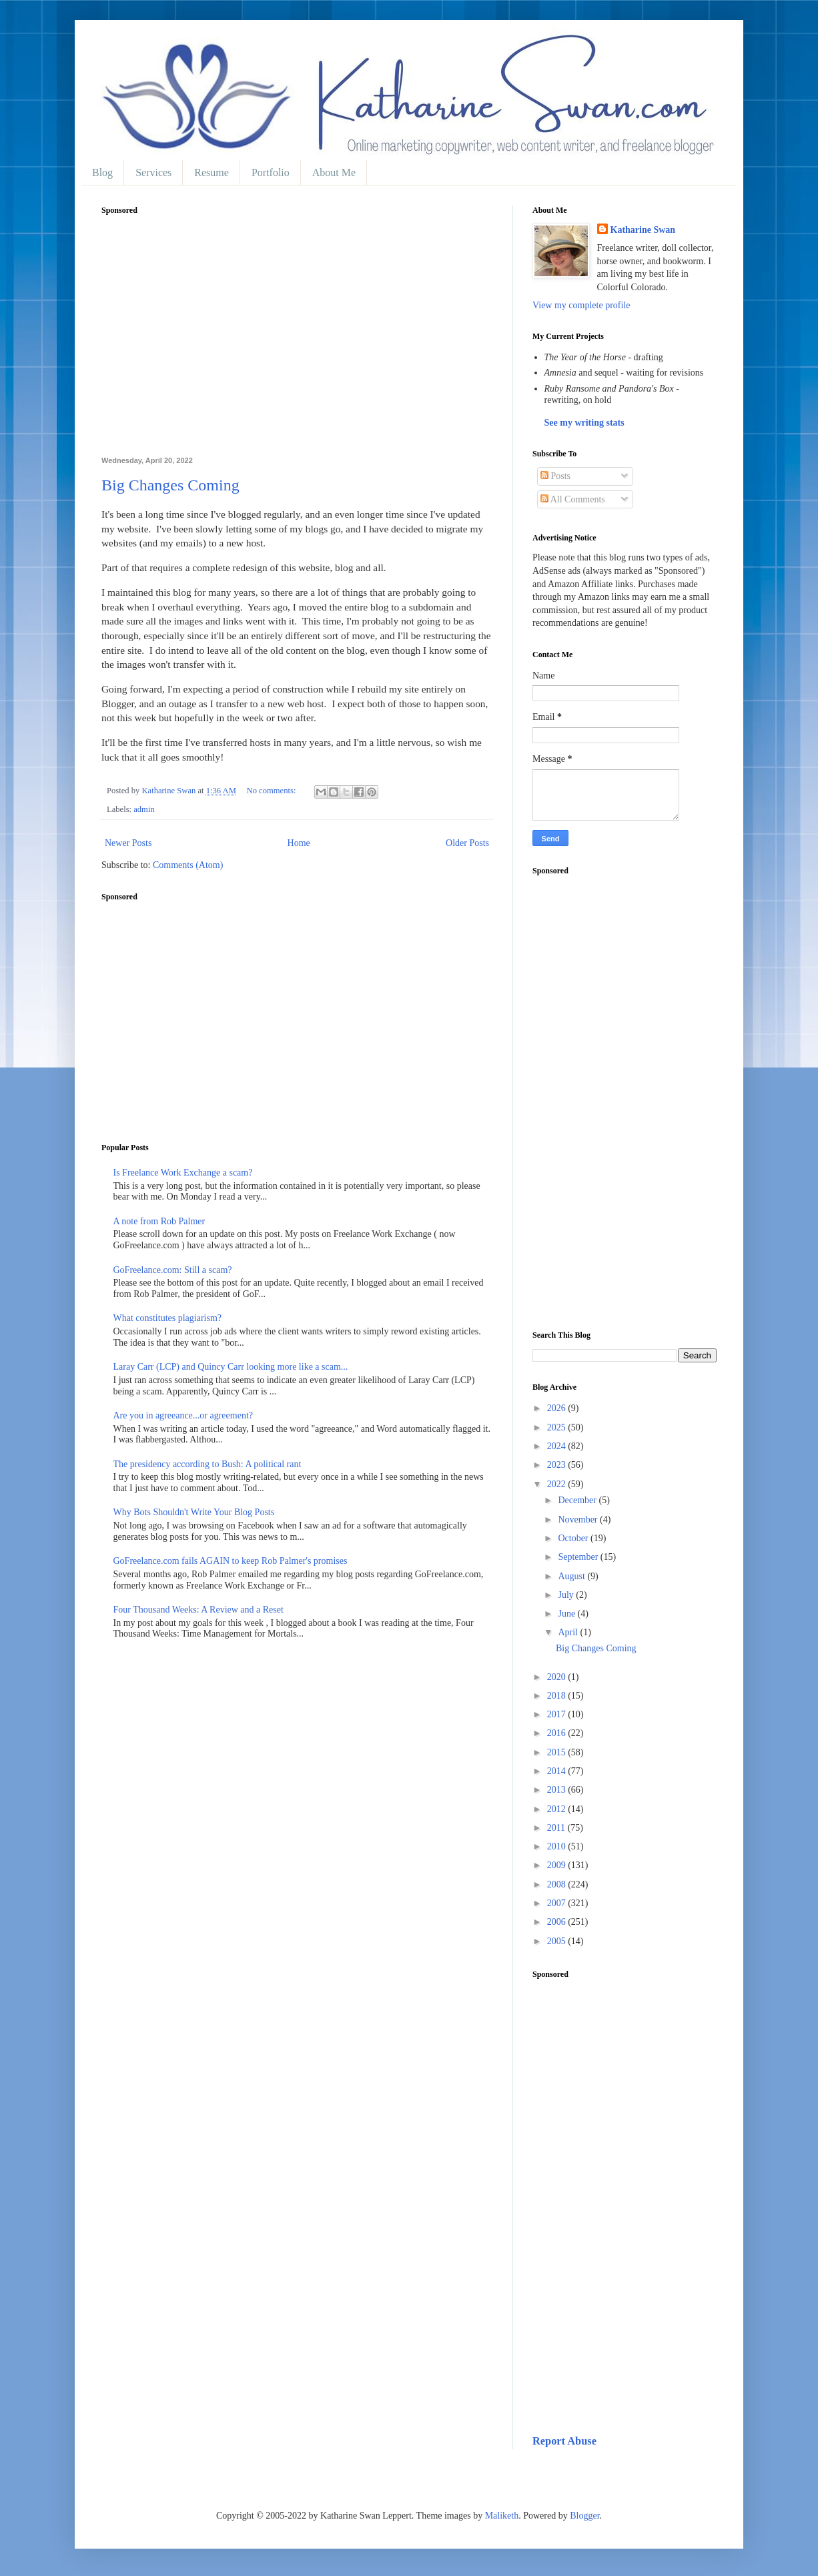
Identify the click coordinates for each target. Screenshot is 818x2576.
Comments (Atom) (188, 865)
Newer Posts (128, 843)
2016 (557, 1733)
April (569, 1632)
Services (153, 172)
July (567, 1595)
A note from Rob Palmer (159, 1221)
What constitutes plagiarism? (167, 1318)
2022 (557, 1484)
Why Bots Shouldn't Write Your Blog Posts (194, 1512)
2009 (557, 1865)
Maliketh (502, 2516)
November (579, 1520)
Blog (102, 172)
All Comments (572, 499)
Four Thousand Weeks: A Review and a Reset (198, 1610)
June (567, 1614)
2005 (557, 1941)
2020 (557, 1677)
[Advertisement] (296, 343)
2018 (557, 1696)
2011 (557, 1828)
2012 (557, 1809)
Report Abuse (564, 2441)
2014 (557, 1771)
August (572, 1576)
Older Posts (467, 843)
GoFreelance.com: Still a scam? (172, 1270)
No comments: (272, 790)
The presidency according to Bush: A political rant (207, 1464)
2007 (557, 1903)
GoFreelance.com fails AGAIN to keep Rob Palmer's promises (230, 1561)
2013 (557, 1790)
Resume (211, 172)
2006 (557, 1922)
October (574, 1538)
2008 (557, 1884)
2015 (557, 1752)
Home (299, 843)
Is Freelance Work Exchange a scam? (183, 1173)
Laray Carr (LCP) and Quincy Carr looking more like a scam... (230, 1367)
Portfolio (271, 172)
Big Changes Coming (170, 485)
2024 (557, 1446)
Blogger (584, 2516)
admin (143, 809)
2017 (557, 1714)
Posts (555, 476)
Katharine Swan (643, 230)
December (578, 1500)
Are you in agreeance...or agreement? (183, 1415)
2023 (557, 1465)
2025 (557, 1427)
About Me (334, 172)
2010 (557, 1846)
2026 (557, 1408)
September (579, 1557)
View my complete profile (581, 305)
